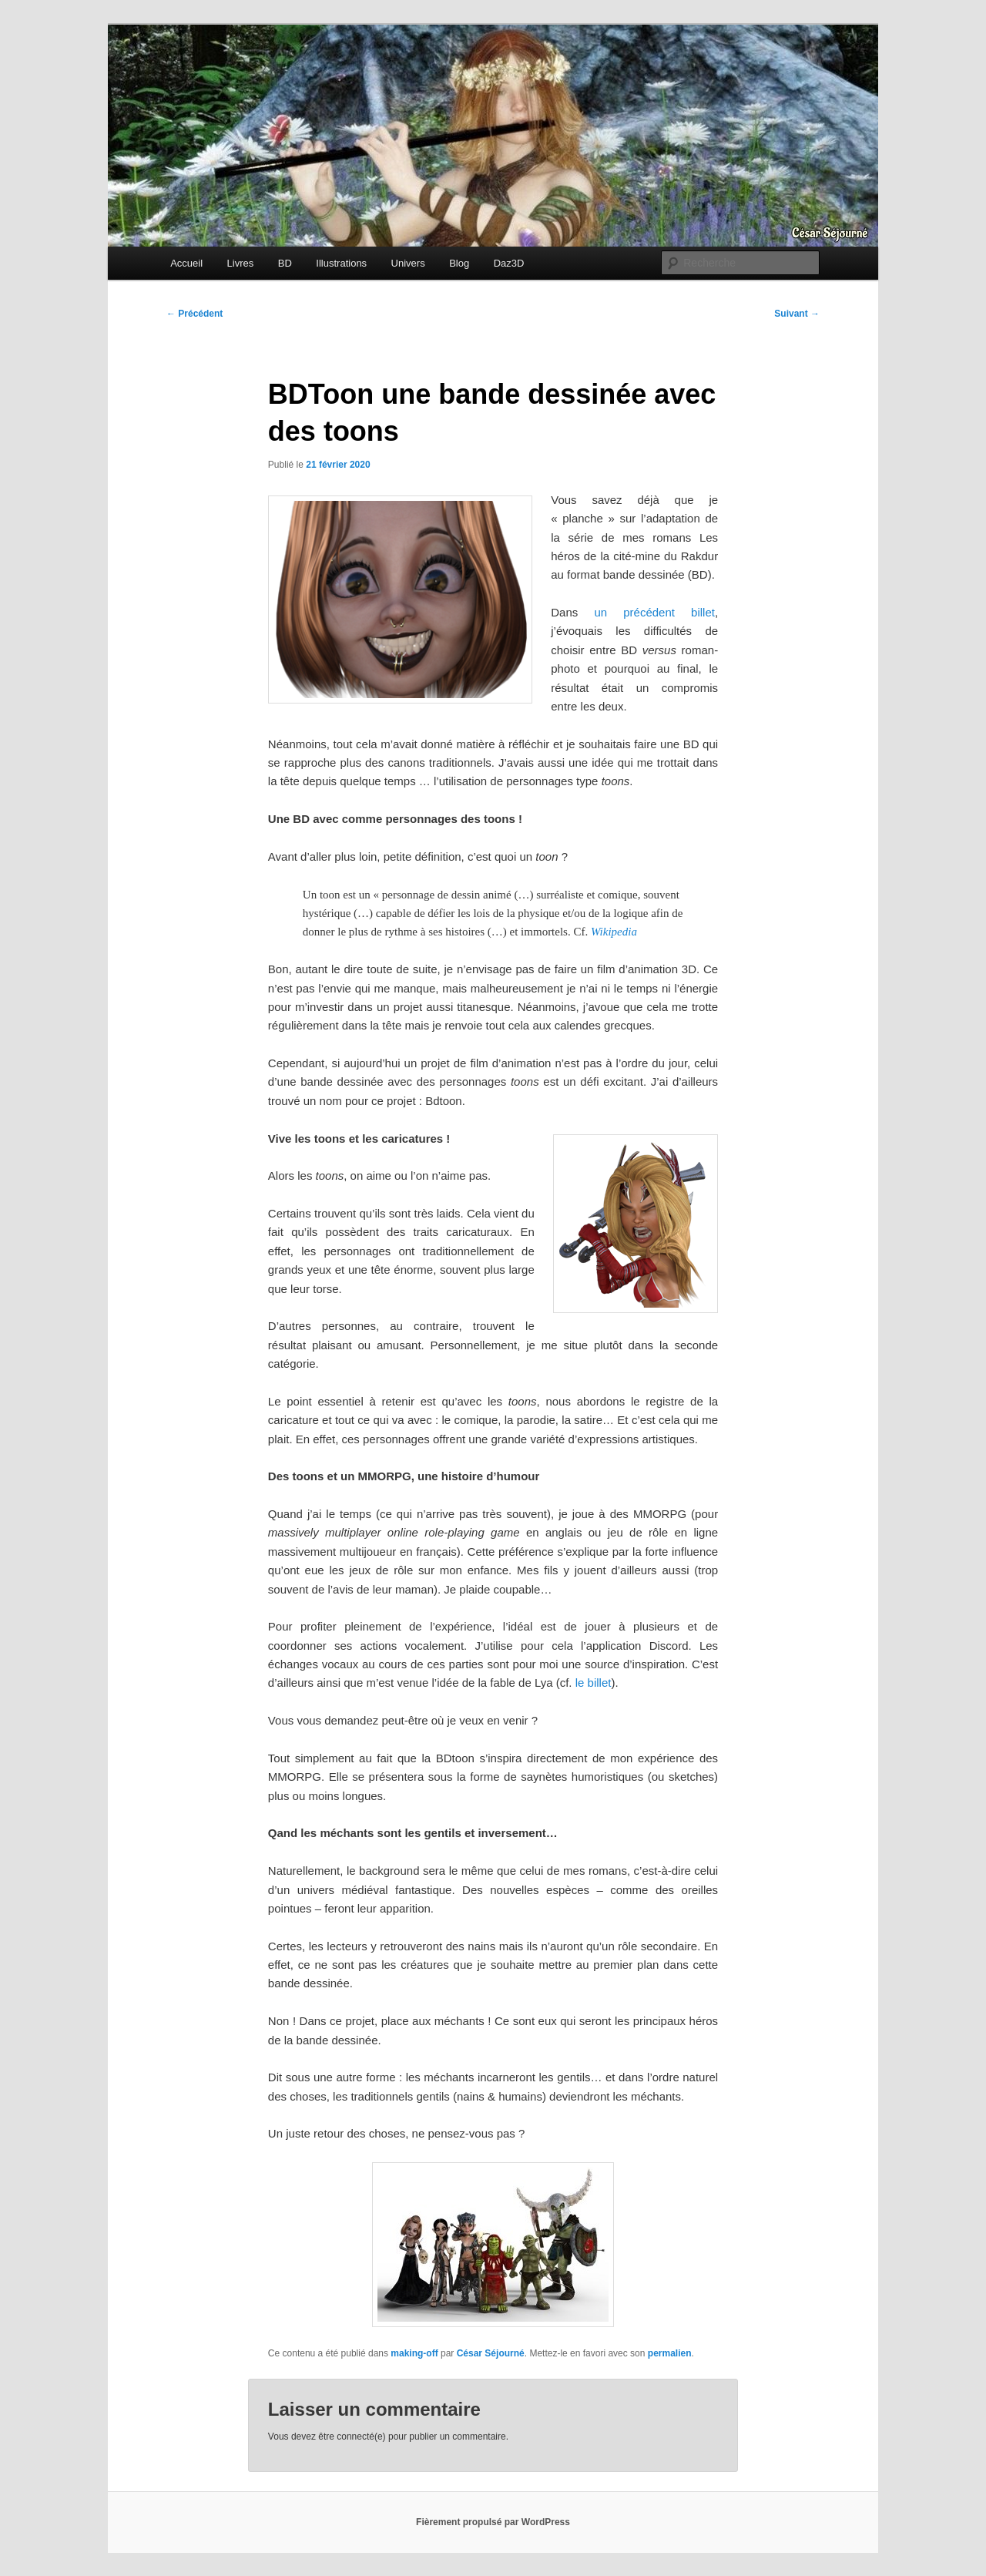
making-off (414, 2353)
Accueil (186, 263)
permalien (670, 2353)
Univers (408, 263)
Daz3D (509, 263)
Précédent (194, 313)
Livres (240, 263)
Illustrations (341, 263)
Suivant (797, 313)
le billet (593, 1682)
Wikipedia (614, 931)
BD (285, 263)
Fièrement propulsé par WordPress (493, 2522)
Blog (459, 263)
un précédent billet (654, 612)
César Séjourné (491, 2353)
